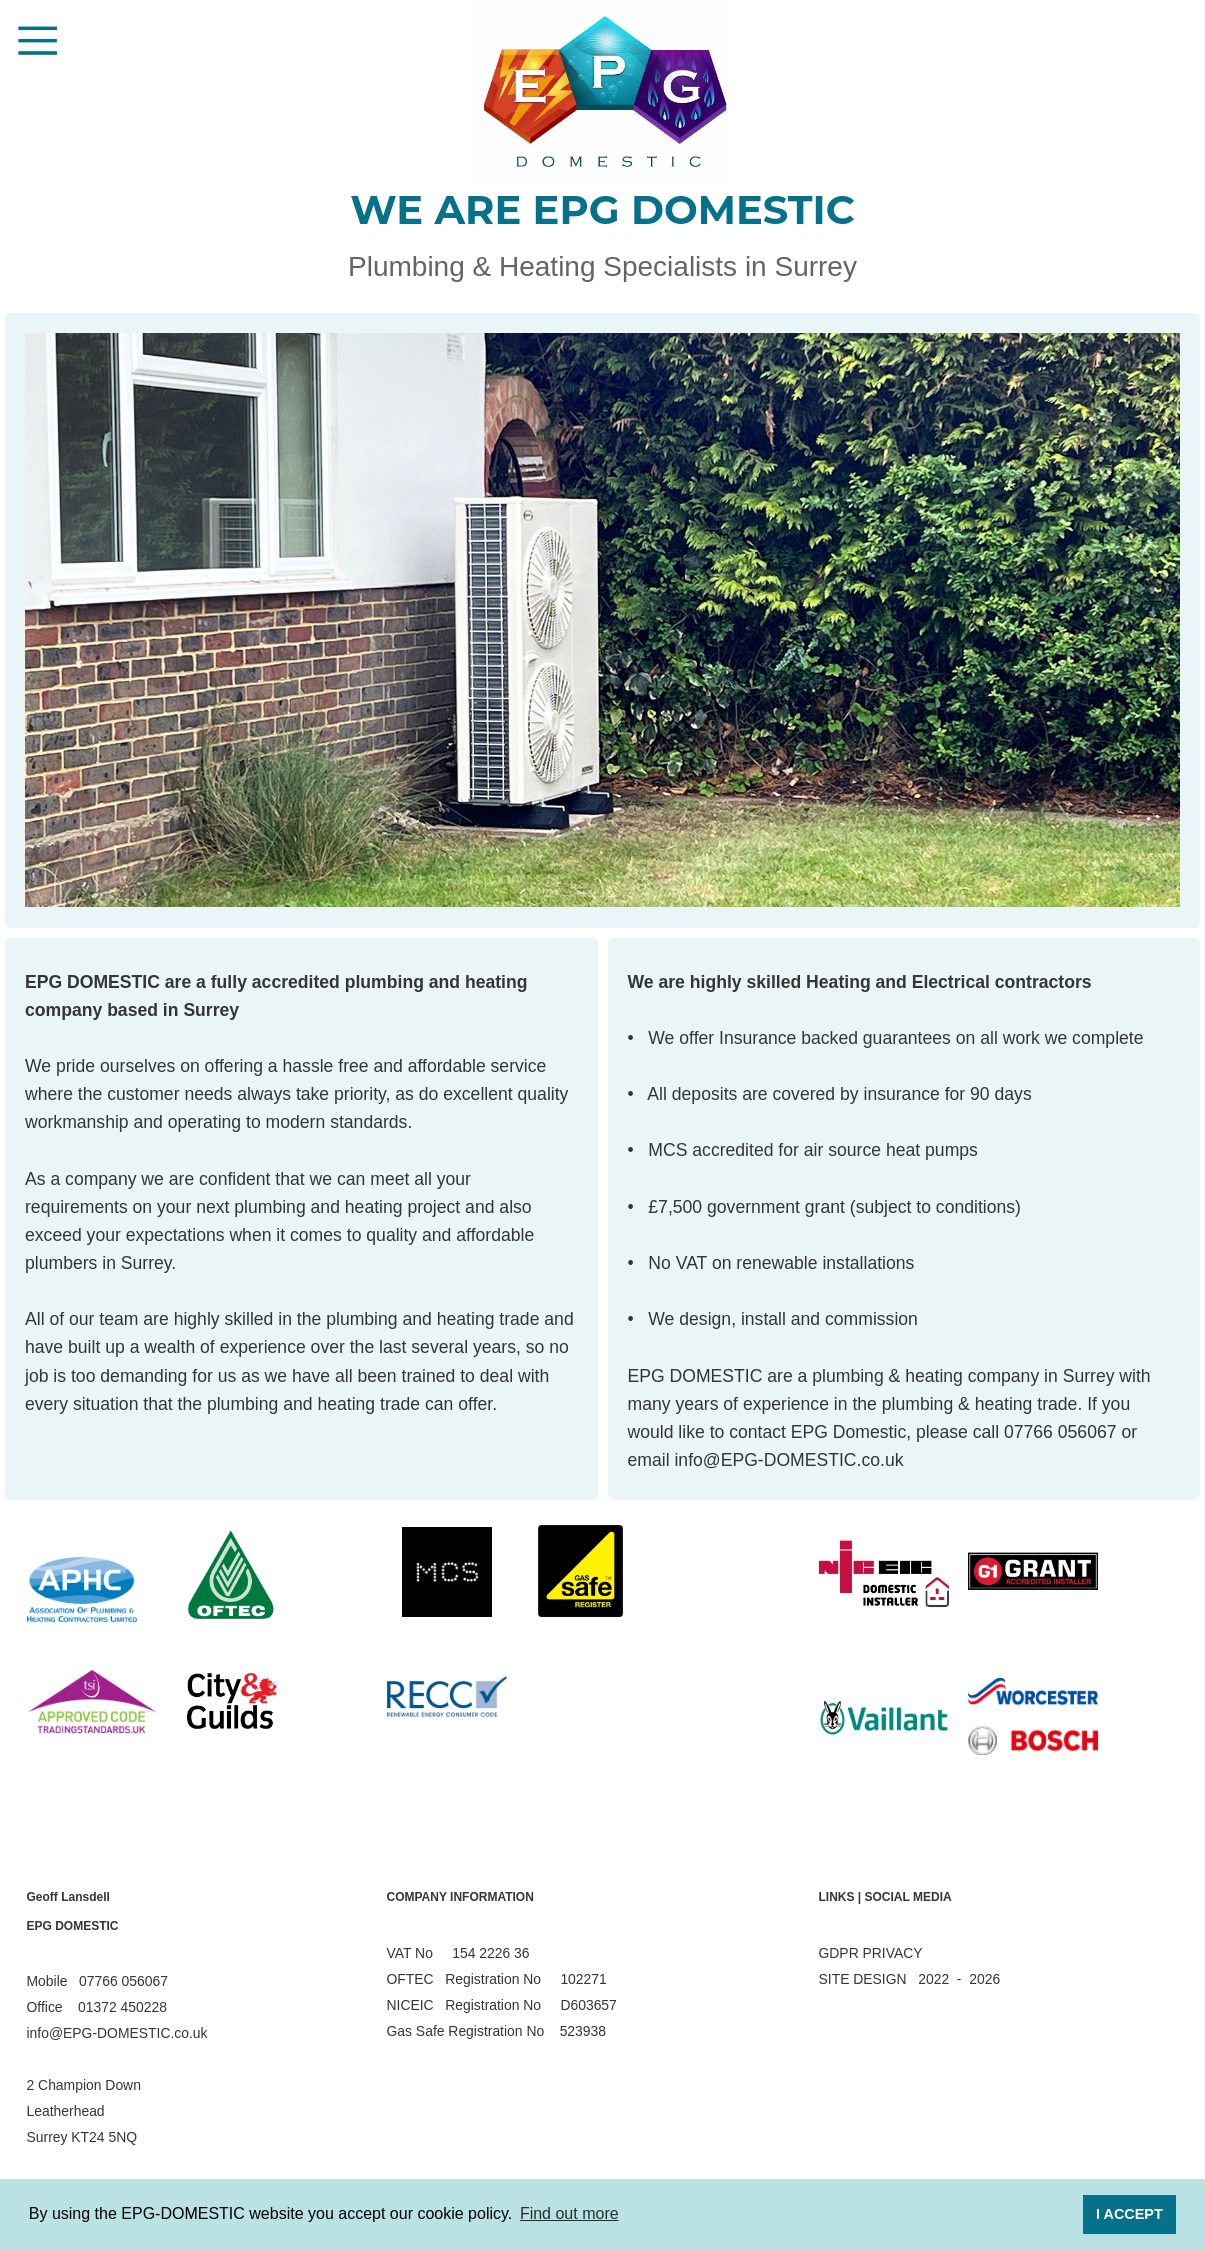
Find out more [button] (569, 2213)
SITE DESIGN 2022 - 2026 (910, 1979)
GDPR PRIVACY (871, 1953)
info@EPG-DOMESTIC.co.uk (788, 1460)
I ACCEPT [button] (1129, 2214)
